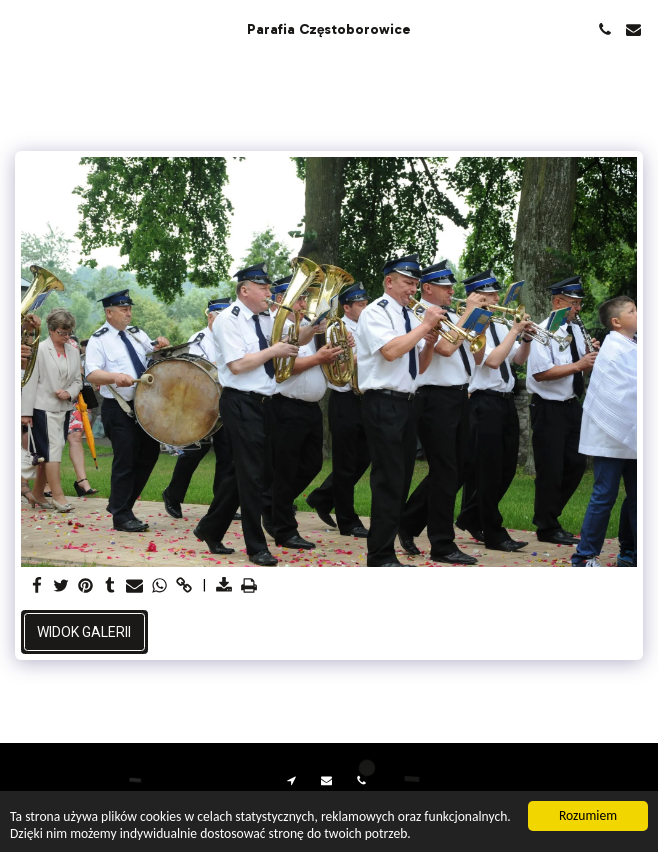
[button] (22, 29)
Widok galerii (84, 632)
